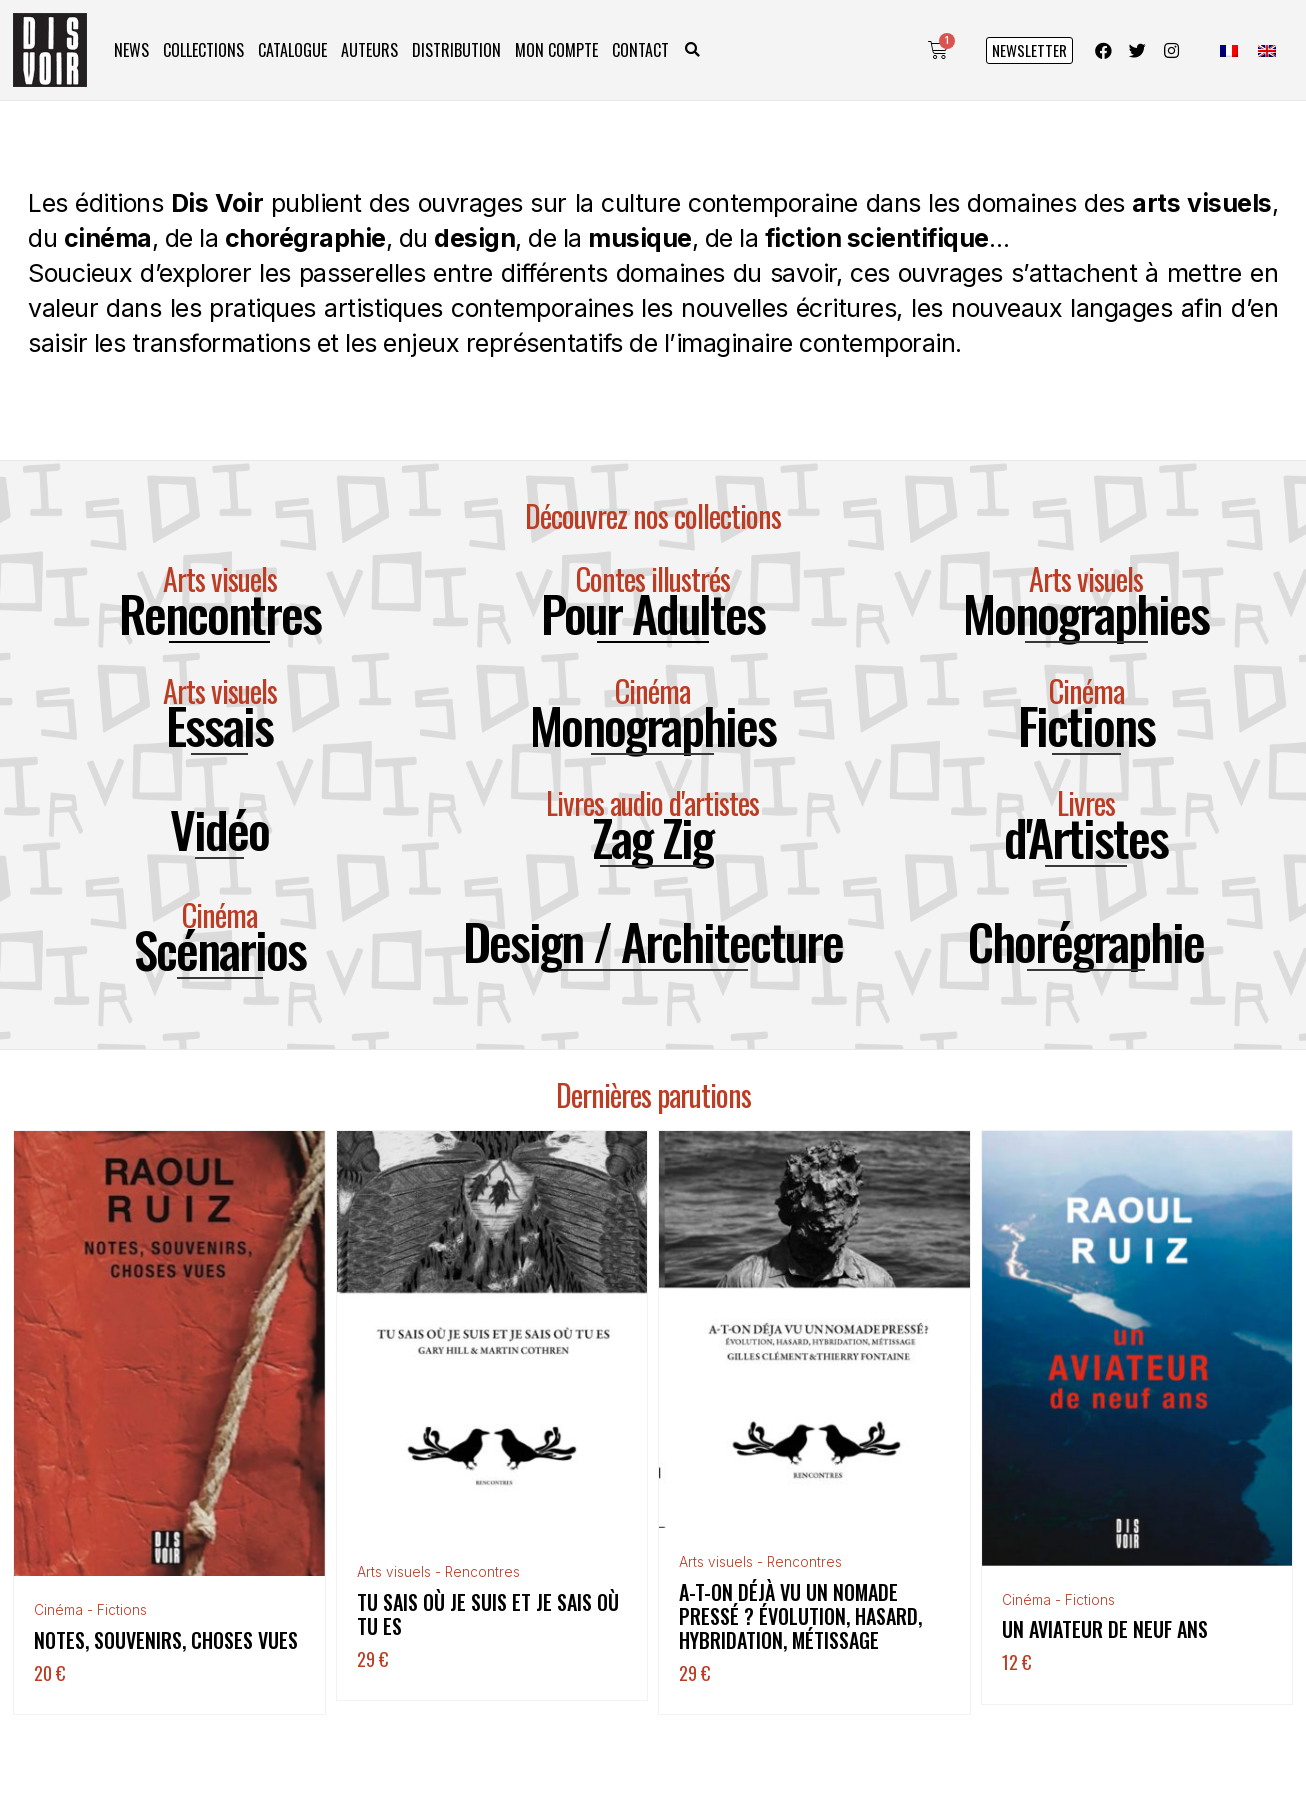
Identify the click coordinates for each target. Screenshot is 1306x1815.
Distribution (456, 50)
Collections (203, 50)
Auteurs (369, 50)
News (131, 50)
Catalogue (292, 50)
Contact (640, 50)
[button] (692, 50)
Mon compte (556, 50)
